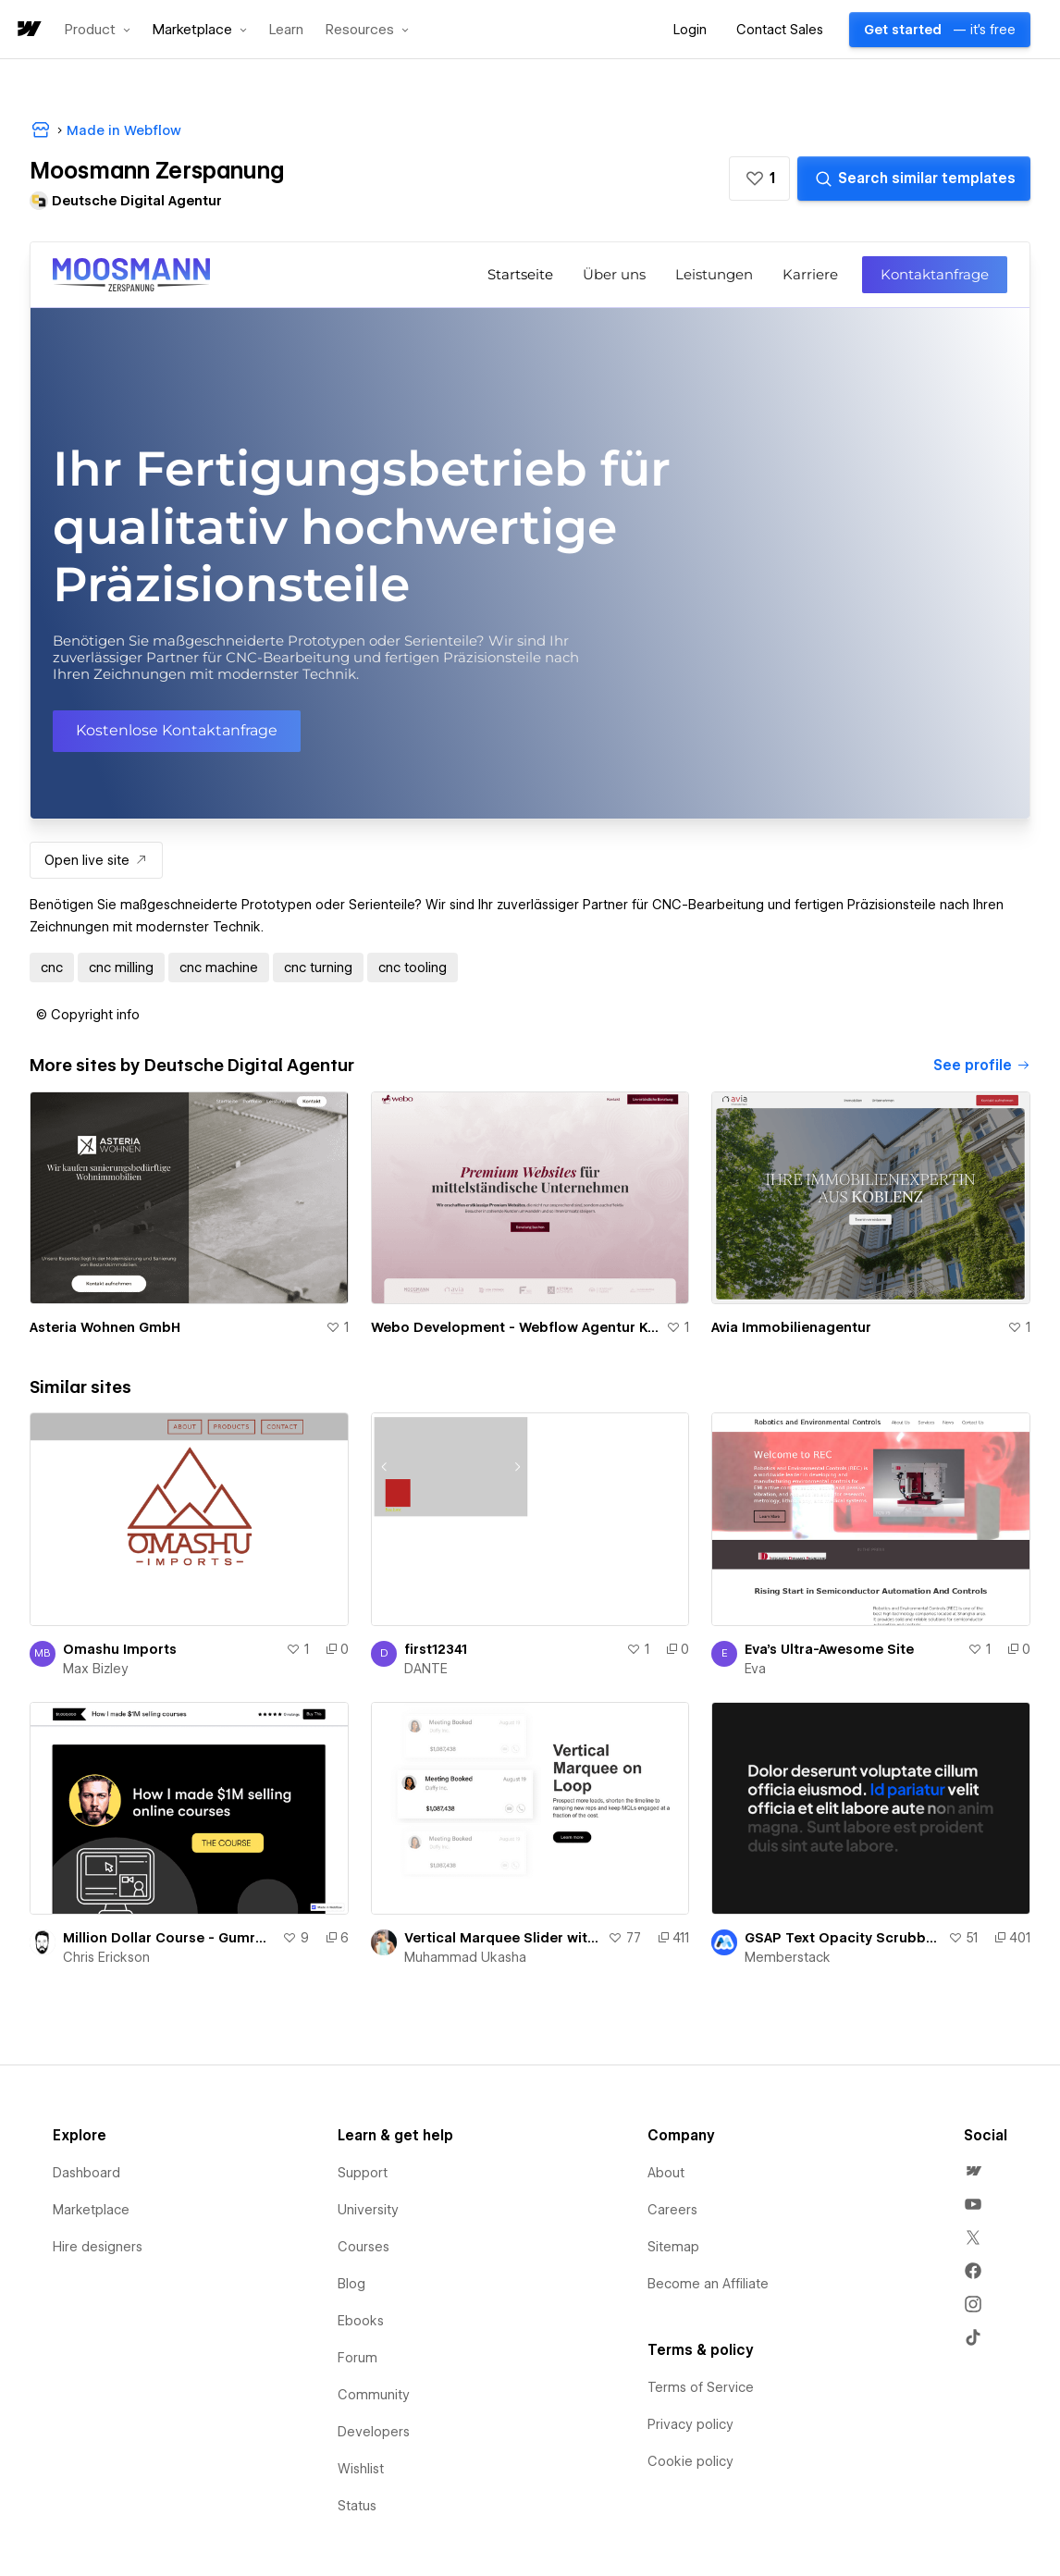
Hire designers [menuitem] (97, 2246)
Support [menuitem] (363, 2172)
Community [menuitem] (374, 2394)
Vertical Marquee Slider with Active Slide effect (502, 1937)
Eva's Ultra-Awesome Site (829, 1649)
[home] (28, 30)
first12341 (435, 1649)
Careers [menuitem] (672, 2209)
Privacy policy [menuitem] (690, 2424)
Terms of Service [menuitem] (700, 2387)
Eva (755, 1668)
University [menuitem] (368, 2209)
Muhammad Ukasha (465, 1957)
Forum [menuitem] (357, 2357)
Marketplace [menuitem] (91, 2209)
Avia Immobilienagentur (791, 1327)
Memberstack (788, 1957)
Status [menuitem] (357, 2505)
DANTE (426, 1668)
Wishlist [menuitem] (361, 2468)
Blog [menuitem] (351, 2283)
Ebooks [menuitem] (361, 2320)
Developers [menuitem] (374, 2431)
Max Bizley (96, 1668)
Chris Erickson (106, 1957)
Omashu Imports (120, 1649)
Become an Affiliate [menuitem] (708, 2283)
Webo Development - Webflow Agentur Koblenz (515, 1327)
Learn (286, 30)
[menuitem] (973, 2171)
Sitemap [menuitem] (673, 2246)
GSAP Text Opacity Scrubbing (843, 1937)
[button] (98, 29)
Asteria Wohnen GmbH (105, 1327)
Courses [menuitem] (363, 2246)
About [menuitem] (665, 2172)
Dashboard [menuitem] (86, 2172)
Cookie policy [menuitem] (690, 2461)
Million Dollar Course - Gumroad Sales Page (169, 1937)
